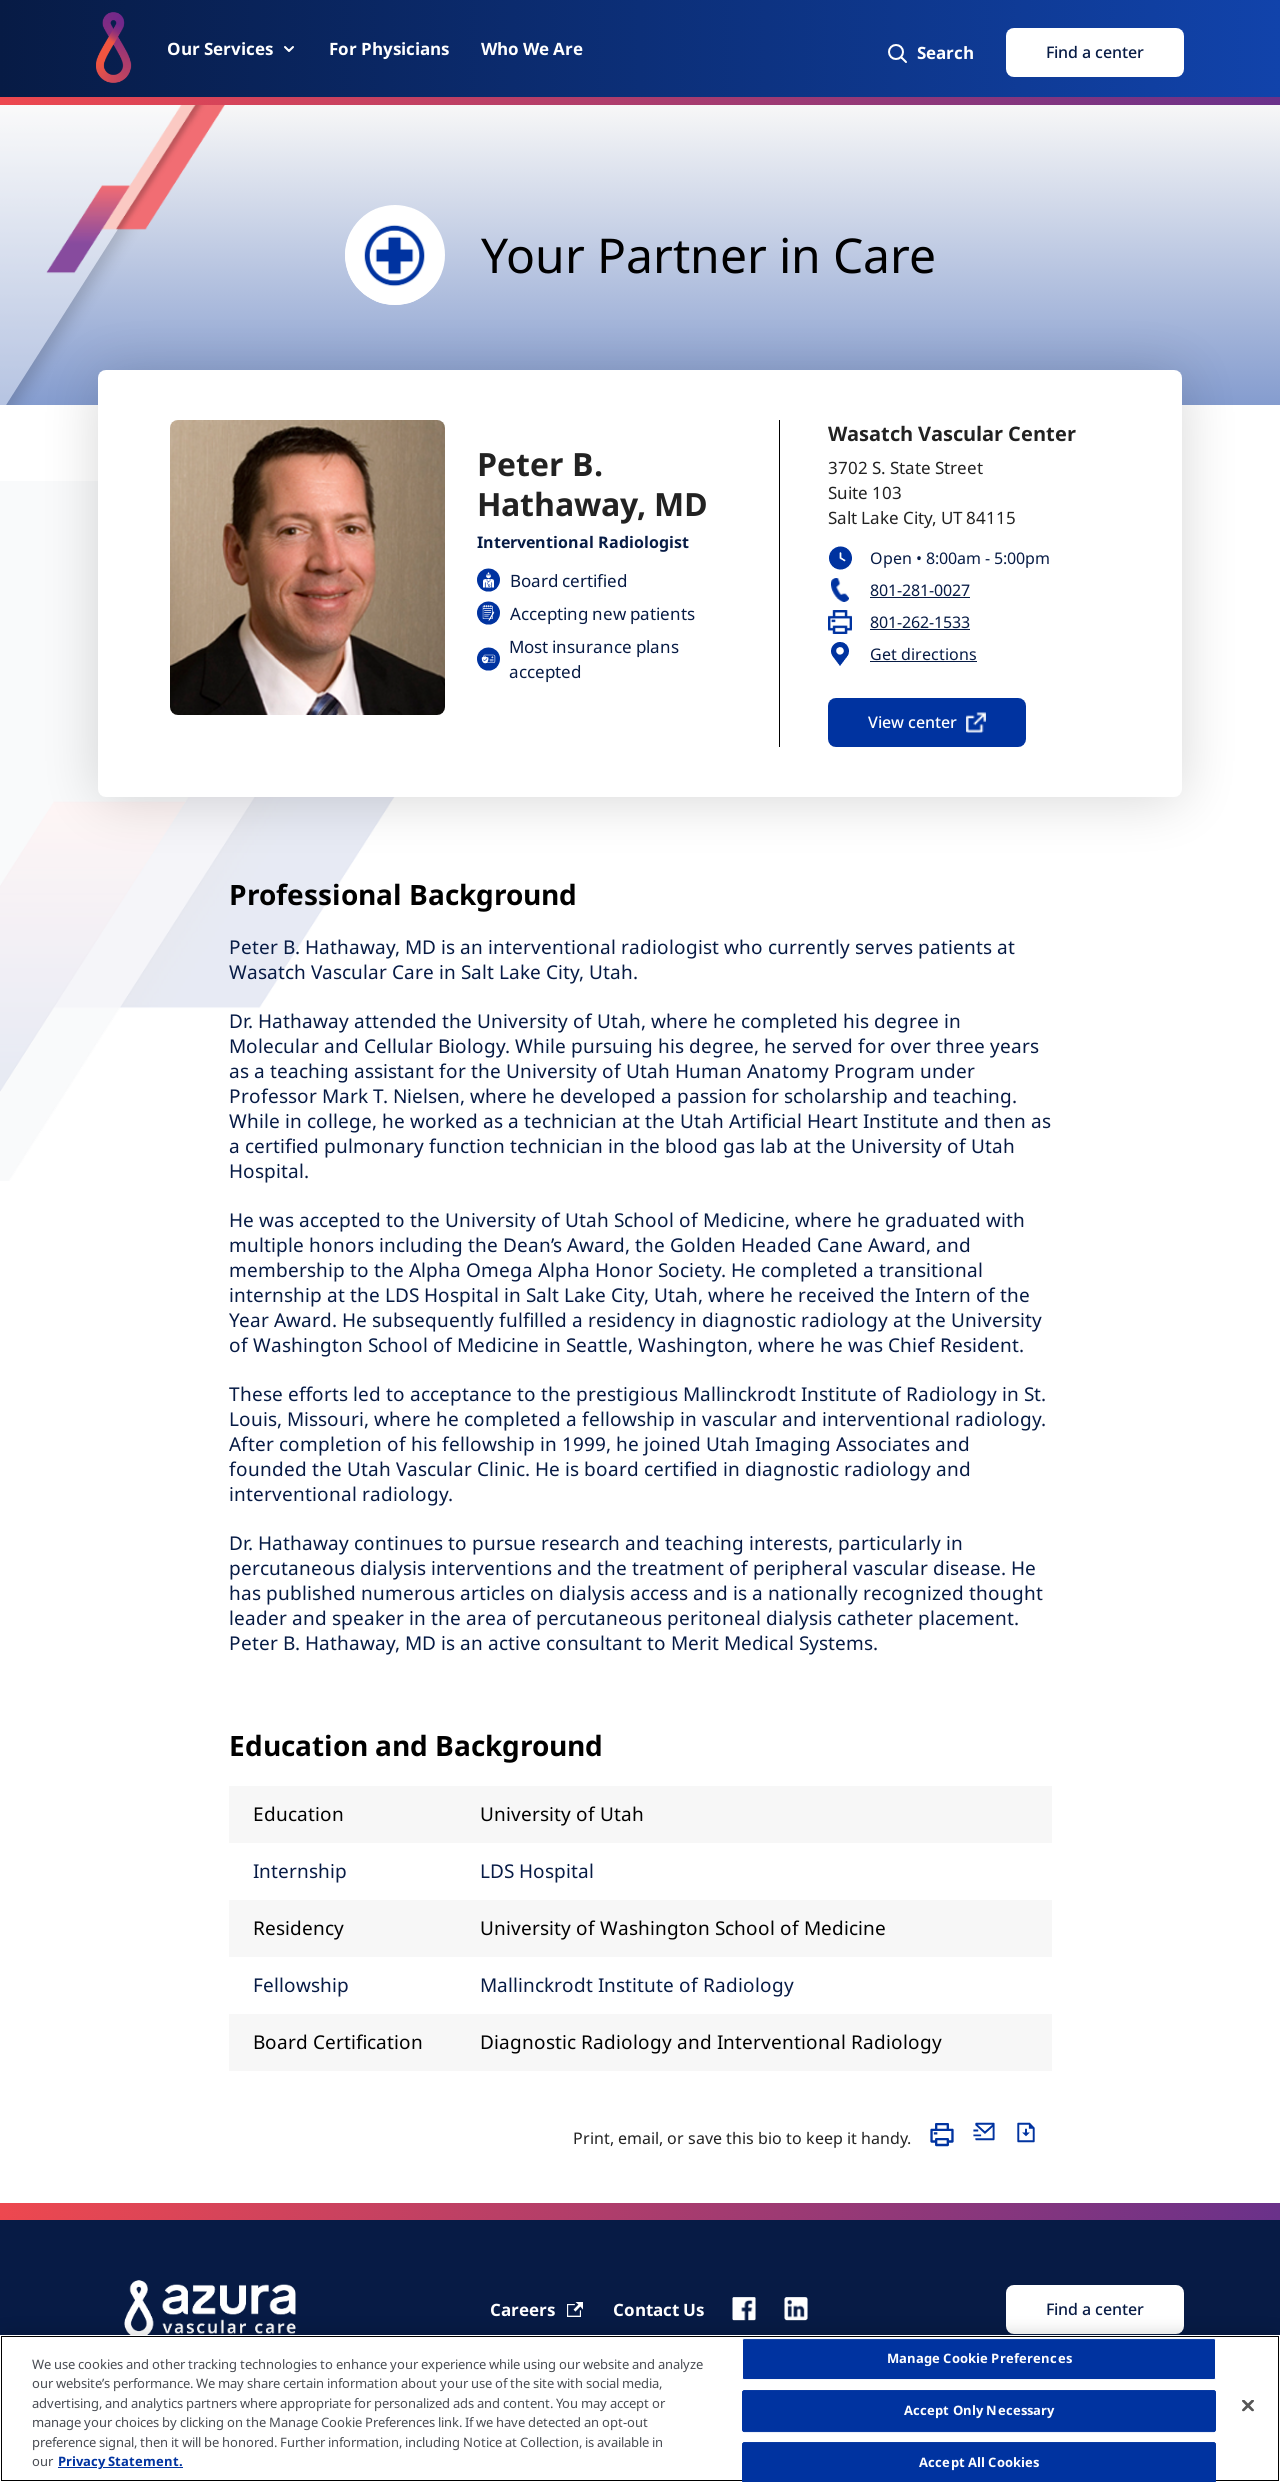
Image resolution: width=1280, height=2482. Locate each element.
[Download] (1031, 2144)
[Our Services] (232, 48)
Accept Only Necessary (979, 2410)
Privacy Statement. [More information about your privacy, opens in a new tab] (120, 2461)
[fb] (744, 2309)
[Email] (989, 2144)
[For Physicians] (389, 48)
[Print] (947, 2144)
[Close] (1248, 2406)
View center (927, 722)
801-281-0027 (920, 590)
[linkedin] (796, 2309)
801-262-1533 (920, 622)
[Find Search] (1095, 2309)
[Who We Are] (532, 48)
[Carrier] (537, 2309)
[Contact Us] (658, 2309)
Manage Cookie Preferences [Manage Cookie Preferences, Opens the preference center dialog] (979, 2359)
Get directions (923, 654)
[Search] (929, 53)
